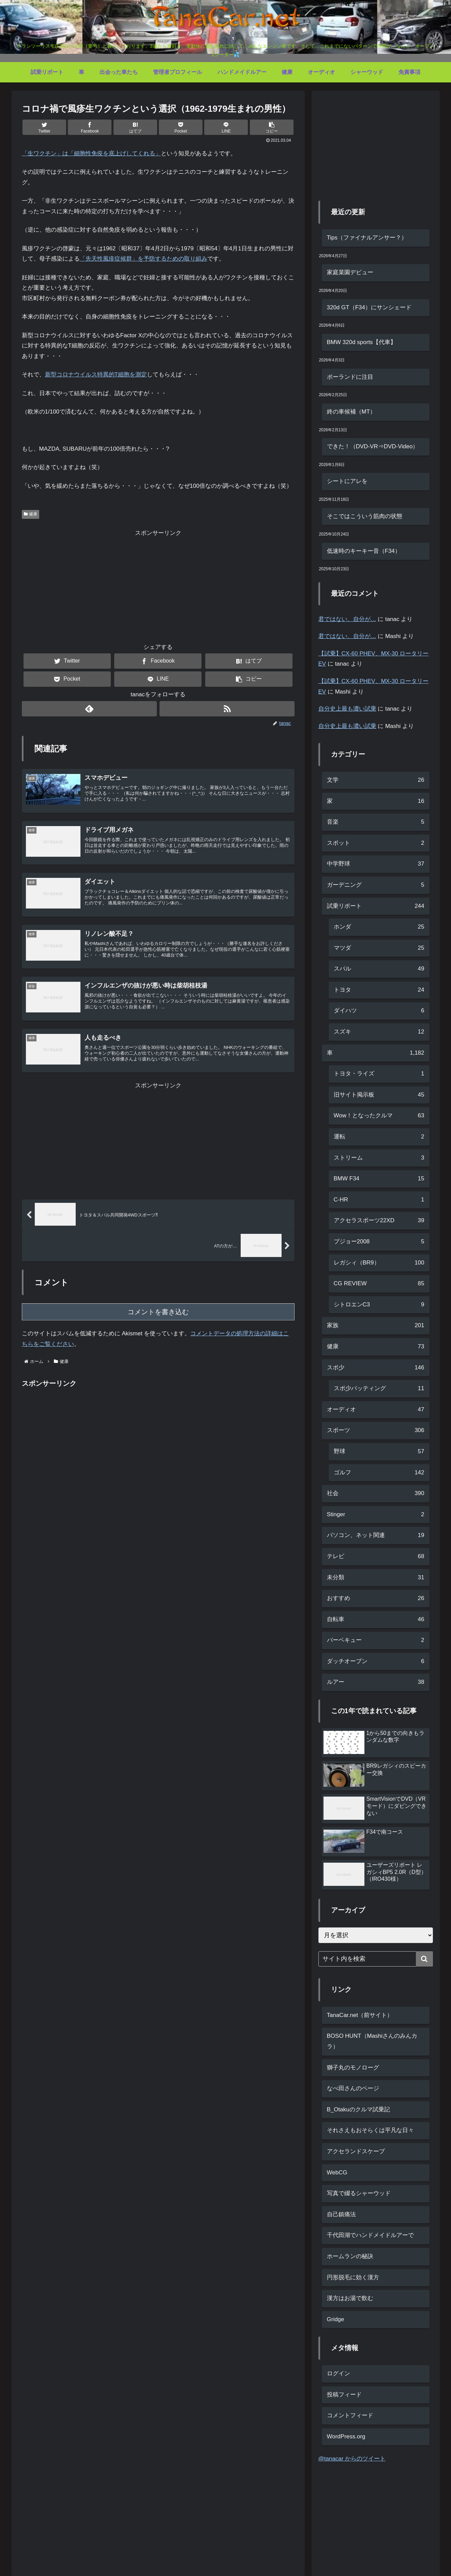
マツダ (379, 948)
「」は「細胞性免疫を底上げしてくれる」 (91, 153)
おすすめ (375, 1598)
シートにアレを (347, 481)
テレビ (375, 1556)
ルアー (375, 1682)
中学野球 (375, 864)
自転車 (375, 1619)
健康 (30, 514)
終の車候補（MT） (351, 411)
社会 (375, 1493)
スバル (379, 969)
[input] (375, 1959)
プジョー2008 (379, 1242)
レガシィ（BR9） (379, 1263)
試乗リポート (375, 906)
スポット (375, 843)
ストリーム (379, 1158)
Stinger (375, 1514)
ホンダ (379, 927)
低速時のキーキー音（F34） (364, 551)
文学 (375, 780)
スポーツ (375, 1430)
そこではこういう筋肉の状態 (364, 516)
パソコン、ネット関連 (375, 1535)
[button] (272, 127)
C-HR (379, 1200)
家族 (375, 1325)
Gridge (335, 2319)
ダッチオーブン (375, 1661)
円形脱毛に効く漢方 (353, 2277)
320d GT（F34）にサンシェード (369, 307)
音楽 (375, 822)
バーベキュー (375, 1640)
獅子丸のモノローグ (353, 2067)
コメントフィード (350, 2415)
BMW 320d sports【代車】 (361, 342)
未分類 (375, 1577)
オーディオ (375, 1410)
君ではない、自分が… (347, 619)
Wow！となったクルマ (379, 1116)
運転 (379, 1137)
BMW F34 (379, 1179)
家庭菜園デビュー (350, 272)
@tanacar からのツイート (352, 2458)
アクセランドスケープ (356, 2151)
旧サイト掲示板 (379, 1095)
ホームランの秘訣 (350, 2256)
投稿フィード (344, 2394)
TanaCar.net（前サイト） (360, 2015)
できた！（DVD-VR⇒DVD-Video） (373, 446)
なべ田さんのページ (353, 2088)
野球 (379, 1451)
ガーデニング (375, 885)
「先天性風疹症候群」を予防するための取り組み (143, 258)
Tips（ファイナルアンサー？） (367, 237)
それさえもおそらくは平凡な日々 (370, 2130)
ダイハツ (379, 1011)
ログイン (338, 2373)
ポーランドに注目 (350, 377)
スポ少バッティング (379, 1388)
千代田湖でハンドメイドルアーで (370, 2235)
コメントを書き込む (158, 1318)
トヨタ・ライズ (379, 1074)
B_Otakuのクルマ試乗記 (358, 2109)
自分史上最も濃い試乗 (347, 708)
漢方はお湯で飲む (350, 2298)
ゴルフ (379, 1473)
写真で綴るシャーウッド (359, 2193)
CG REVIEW (379, 1283)
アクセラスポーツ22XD (379, 1220)
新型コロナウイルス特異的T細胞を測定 (96, 374)
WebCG (337, 2172)
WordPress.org (346, 2436)
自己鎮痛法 (341, 2214)
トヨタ (379, 990)
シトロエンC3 (379, 1305)
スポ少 (375, 1368)
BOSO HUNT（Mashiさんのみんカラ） (372, 2041)
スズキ (379, 1032)
